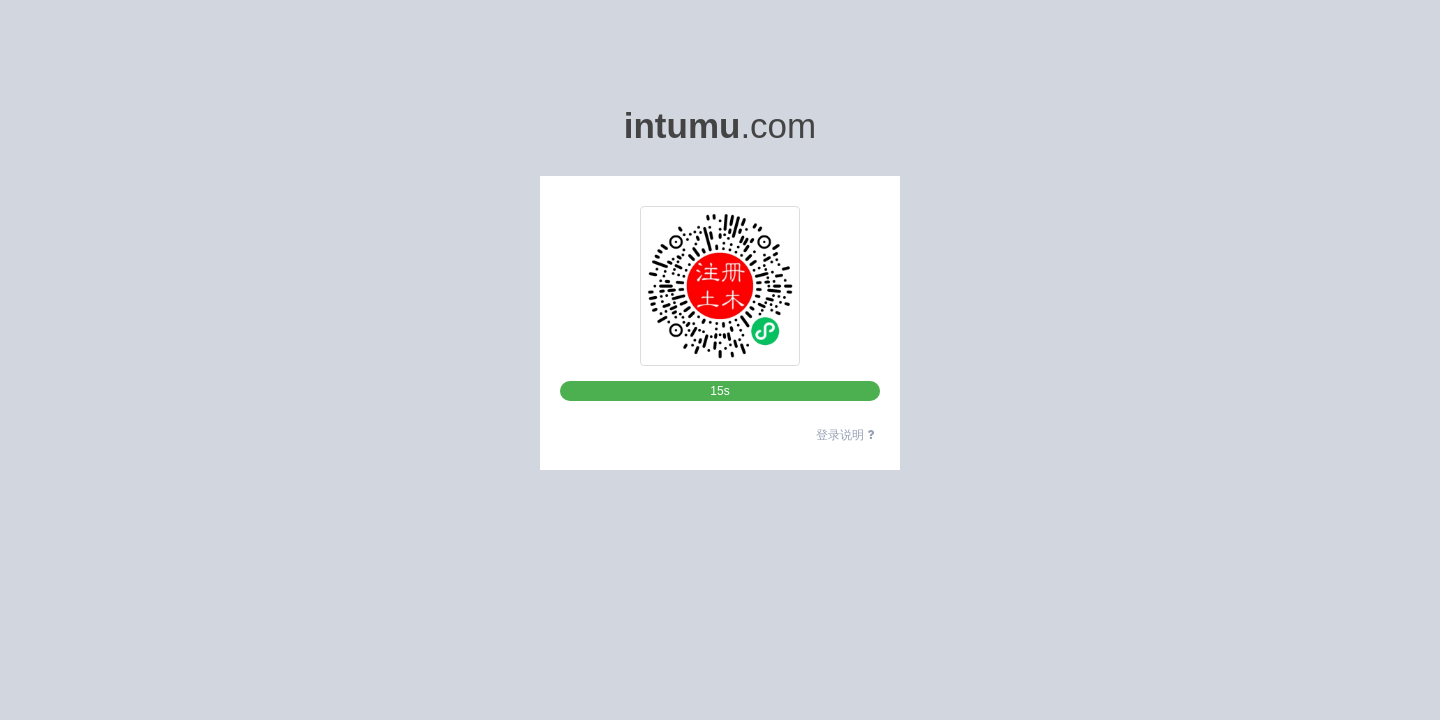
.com (720, 125)
